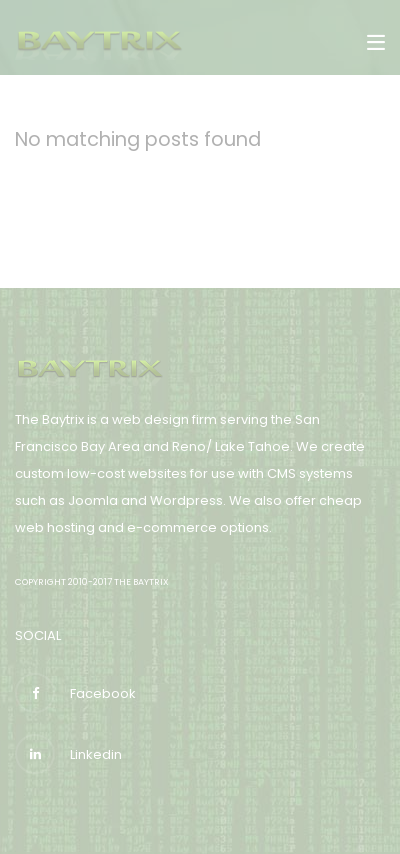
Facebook (75, 693)
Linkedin (68, 754)
